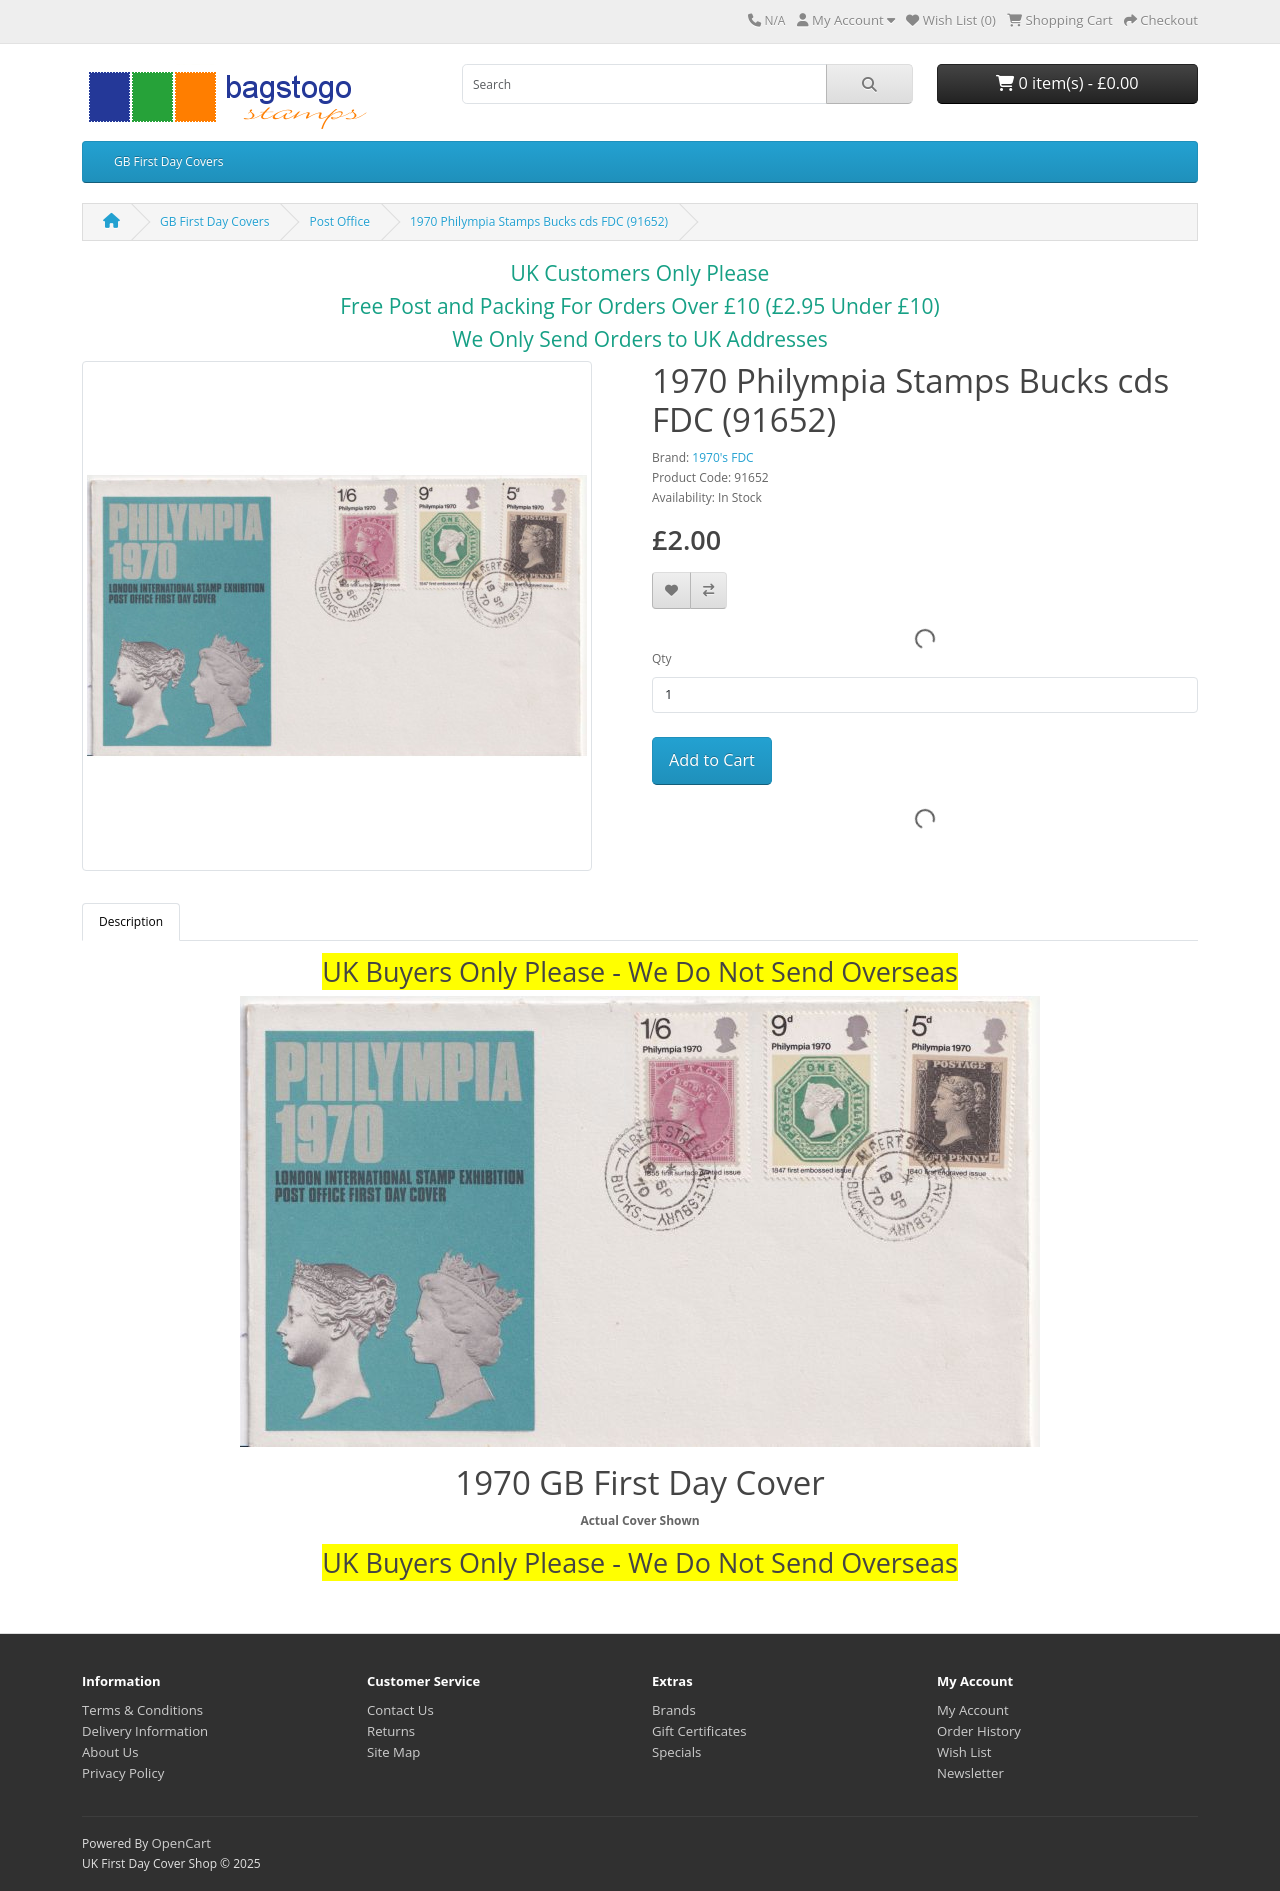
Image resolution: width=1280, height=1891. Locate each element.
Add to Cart (712, 760)
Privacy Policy (123, 1773)
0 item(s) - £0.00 (1067, 83)
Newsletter (970, 1773)
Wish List (964, 1752)
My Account (973, 1710)
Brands (674, 1710)
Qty (662, 658)
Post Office (339, 221)
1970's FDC (722, 457)
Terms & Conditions (142, 1710)
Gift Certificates (699, 1731)
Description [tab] (131, 921)
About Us (110, 1752)
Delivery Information (145, 1731)
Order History (979, 1731)
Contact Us (400, 1710)
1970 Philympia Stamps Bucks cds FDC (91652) (539, 221)
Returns (391, 1731)
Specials (676, 1752)
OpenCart (181, 1843)
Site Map (393, 1752)
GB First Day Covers (168, 161)
